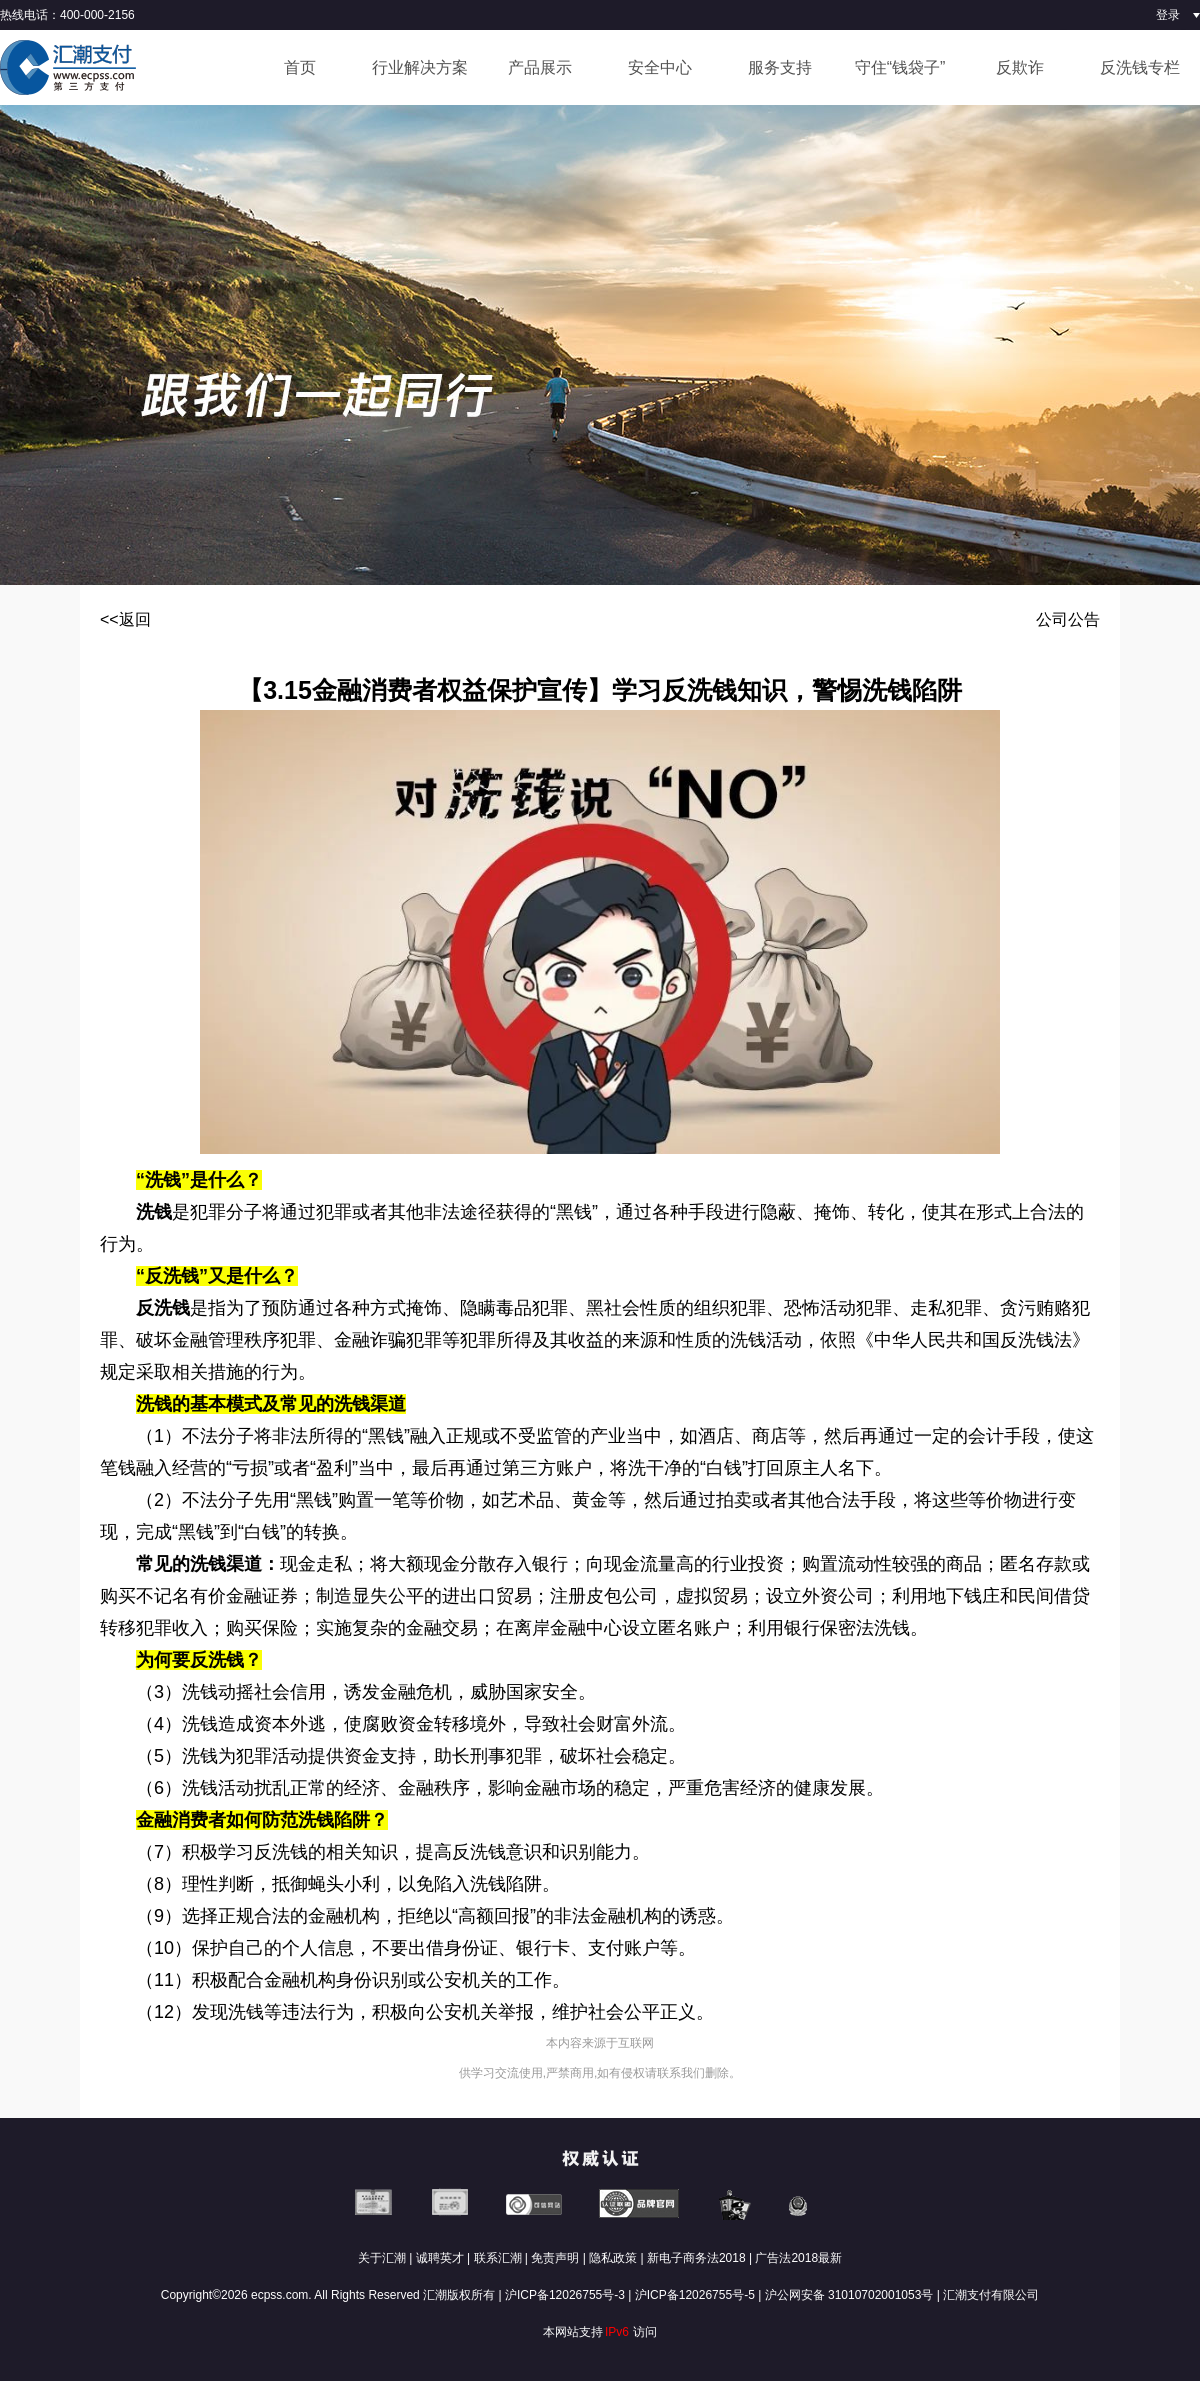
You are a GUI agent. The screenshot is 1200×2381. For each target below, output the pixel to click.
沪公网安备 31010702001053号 (849, 2295)
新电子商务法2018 (696, 2258)
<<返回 (125, 619)
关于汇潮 (382, 2258)
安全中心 (660, 67)
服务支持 (780, 67)
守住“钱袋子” (900, 67)
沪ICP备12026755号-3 (565, 2295)
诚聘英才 (440, 2258)
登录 (1168, 15)
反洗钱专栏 (1140, 67)
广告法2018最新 (798, 2258)
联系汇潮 (498, 2258)
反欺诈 (1020, 67)
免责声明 (555, 2258)
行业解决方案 (420, 67)
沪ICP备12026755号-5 (695, 2295)
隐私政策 (613, 2258)
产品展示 (540, 67)
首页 (300, 67)
